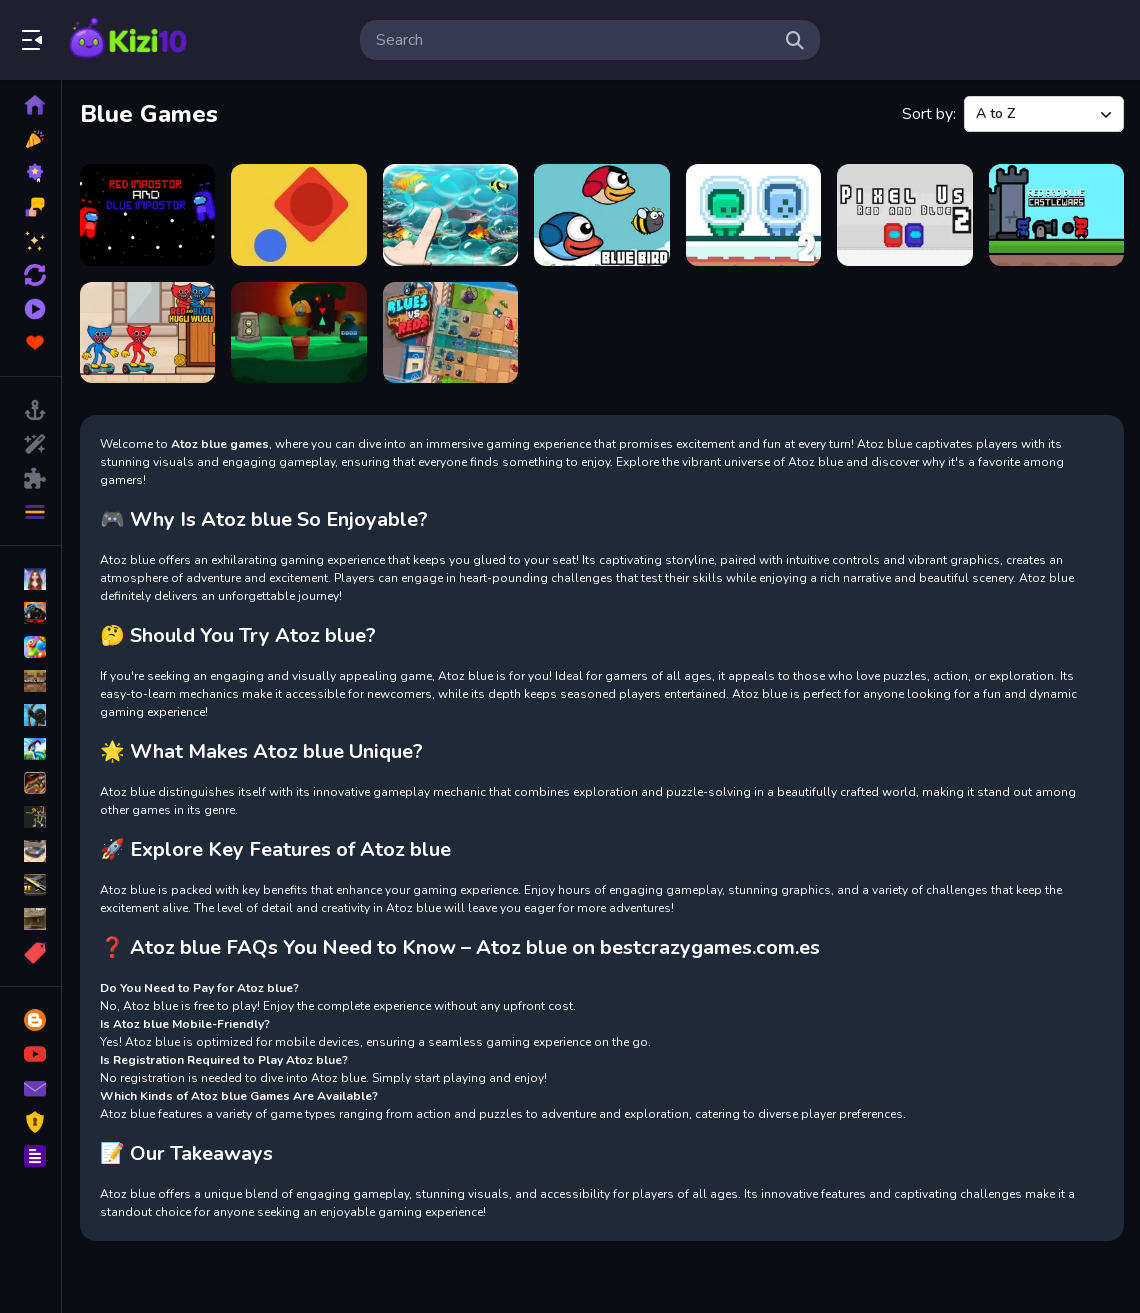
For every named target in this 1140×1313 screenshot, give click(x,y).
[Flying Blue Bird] (601, 215)
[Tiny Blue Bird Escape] (298, 333)
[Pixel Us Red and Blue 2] (904, 215)
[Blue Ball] (298, 215)
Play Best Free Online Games (128, 40)
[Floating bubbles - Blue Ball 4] (450, 215)
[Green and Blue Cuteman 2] (753, 215)
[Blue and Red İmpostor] (147, 215)
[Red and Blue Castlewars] (1056, 215)
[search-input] (574, 40)
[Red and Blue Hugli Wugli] (147, 333)
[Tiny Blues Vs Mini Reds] (450, 333)
